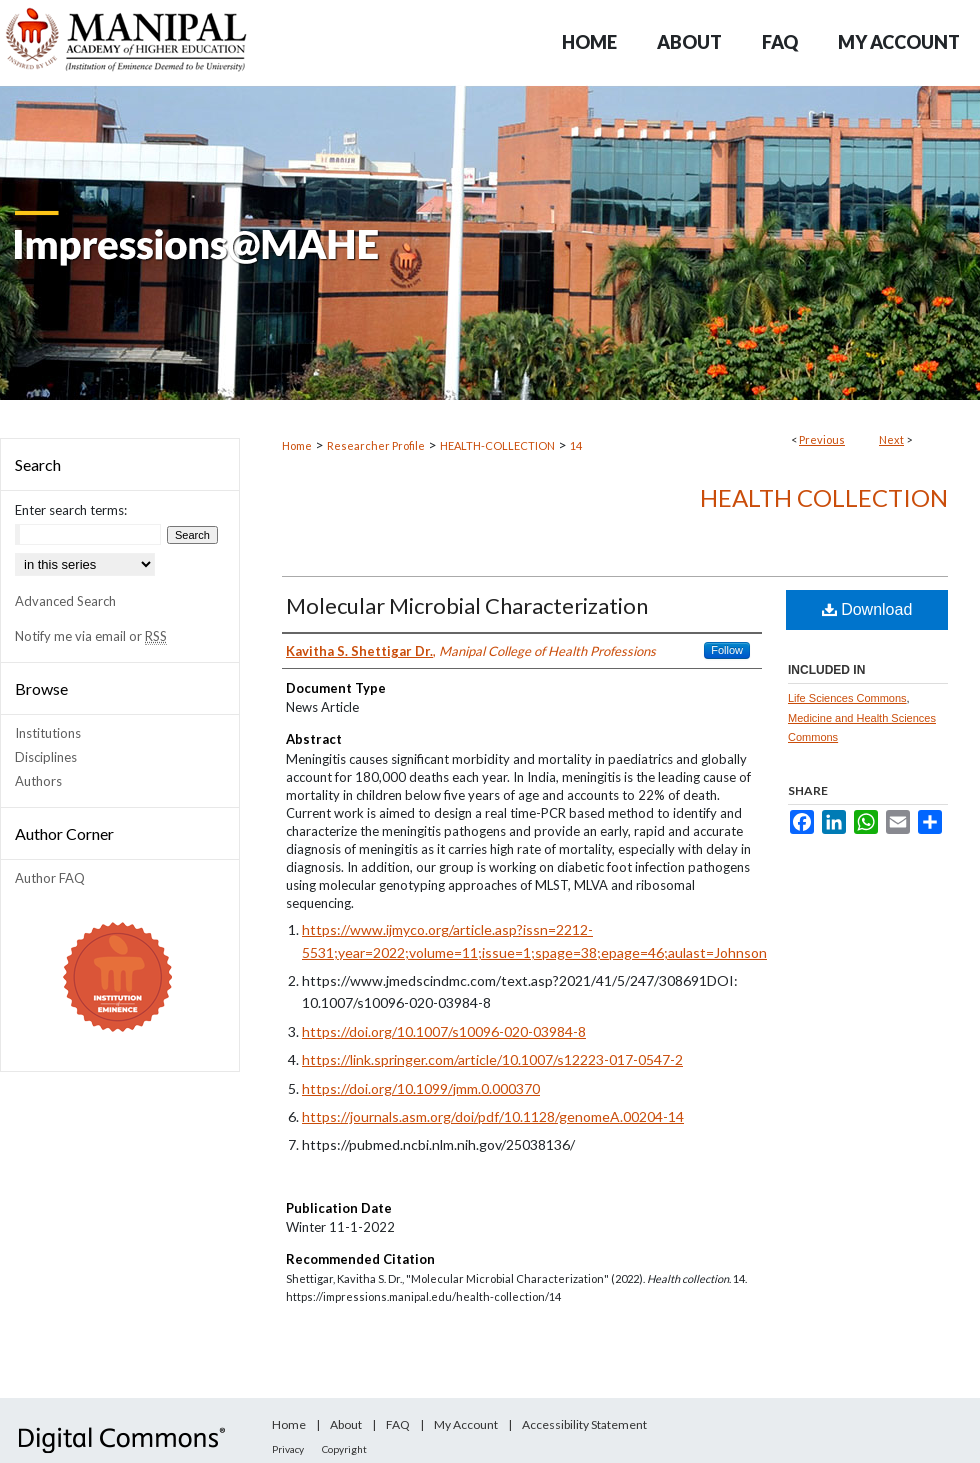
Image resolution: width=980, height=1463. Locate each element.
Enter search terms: (71, 510)
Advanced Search (65, 601)
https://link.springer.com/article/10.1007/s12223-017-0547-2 (492, 1059)
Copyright (344, 1449)
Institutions (48, 733)
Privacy (288, 1449)
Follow (727, 650)
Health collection (824, 497)
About (346, 1424)
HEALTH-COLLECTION (497, 445)
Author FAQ (50, 878)
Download (867, 609)
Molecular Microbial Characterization (467, 605)
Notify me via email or (91, 636)
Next (891, 439)
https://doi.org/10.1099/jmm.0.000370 (421, 1088)
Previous (822, 439)
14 (576, 445)
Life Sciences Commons (847, 698)
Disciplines (46, 757)
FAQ (398, 1424)
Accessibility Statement (584, 1424)
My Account (466, 1424)
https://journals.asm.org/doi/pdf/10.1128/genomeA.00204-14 (493, 1116)
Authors (38, 781)
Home (297, 445)
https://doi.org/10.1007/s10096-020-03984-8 (444, 1031)
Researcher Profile (376, 445)
